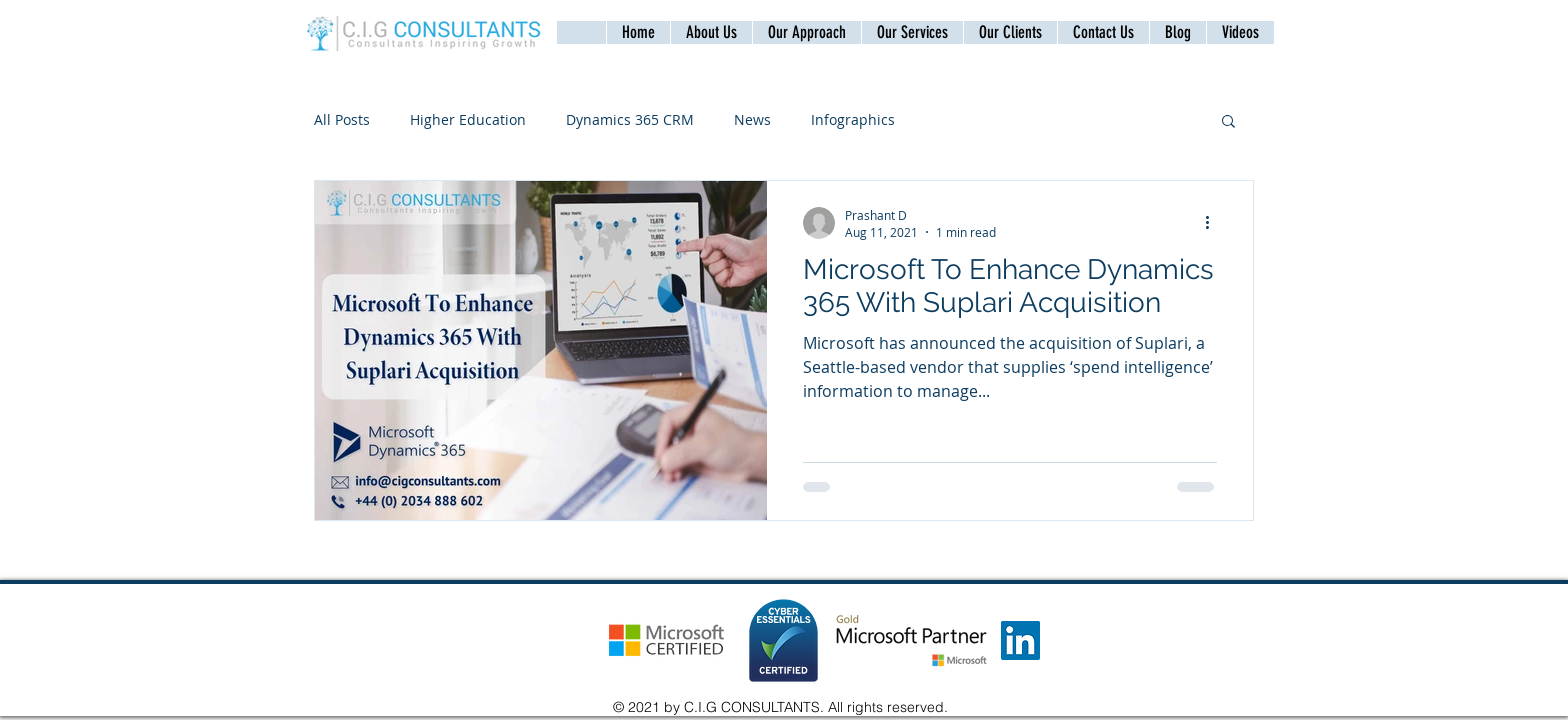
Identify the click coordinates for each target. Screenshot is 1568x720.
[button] (1103, 32)
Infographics (853, 119)
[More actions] (1214, 223)
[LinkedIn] (1020, 640)
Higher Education (468, 119)
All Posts (342, 119)
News (752, 119)
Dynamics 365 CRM (630, 119)
